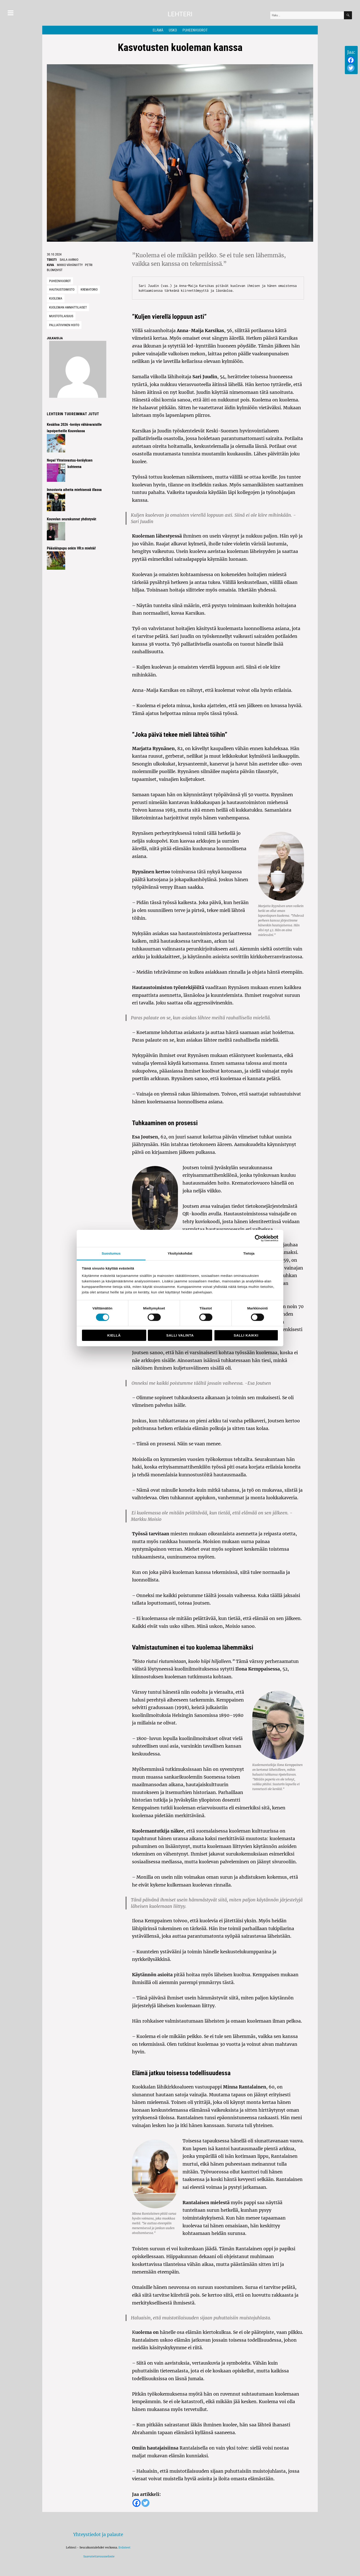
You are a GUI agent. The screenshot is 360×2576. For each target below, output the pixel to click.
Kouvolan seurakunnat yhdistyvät (71, 518)
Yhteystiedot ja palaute (98, 2534)
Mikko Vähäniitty (70, 265)
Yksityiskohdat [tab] (180, 1253)
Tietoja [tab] (249, 1253)
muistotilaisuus (61, 316)
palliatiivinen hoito (64, 325)
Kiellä (114, 1335)
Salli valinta (180, 1335)
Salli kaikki (246, 1335)
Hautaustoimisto (61, 289)
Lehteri (180, 14)
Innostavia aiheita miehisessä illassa (74, 489)
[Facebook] (350, 60)
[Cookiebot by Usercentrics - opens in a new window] (258, 1238)
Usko (173, 30)
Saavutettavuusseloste (98, 2556)
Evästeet (124, 2547)
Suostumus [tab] (111, 1253)
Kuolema (55, 298)
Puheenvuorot (195, 30)
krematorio (89, 289)
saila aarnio (69, 259)
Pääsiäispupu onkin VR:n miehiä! (71, 548)
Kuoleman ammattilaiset (68, 307)
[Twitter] (350, 68)
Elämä (158, 30)
